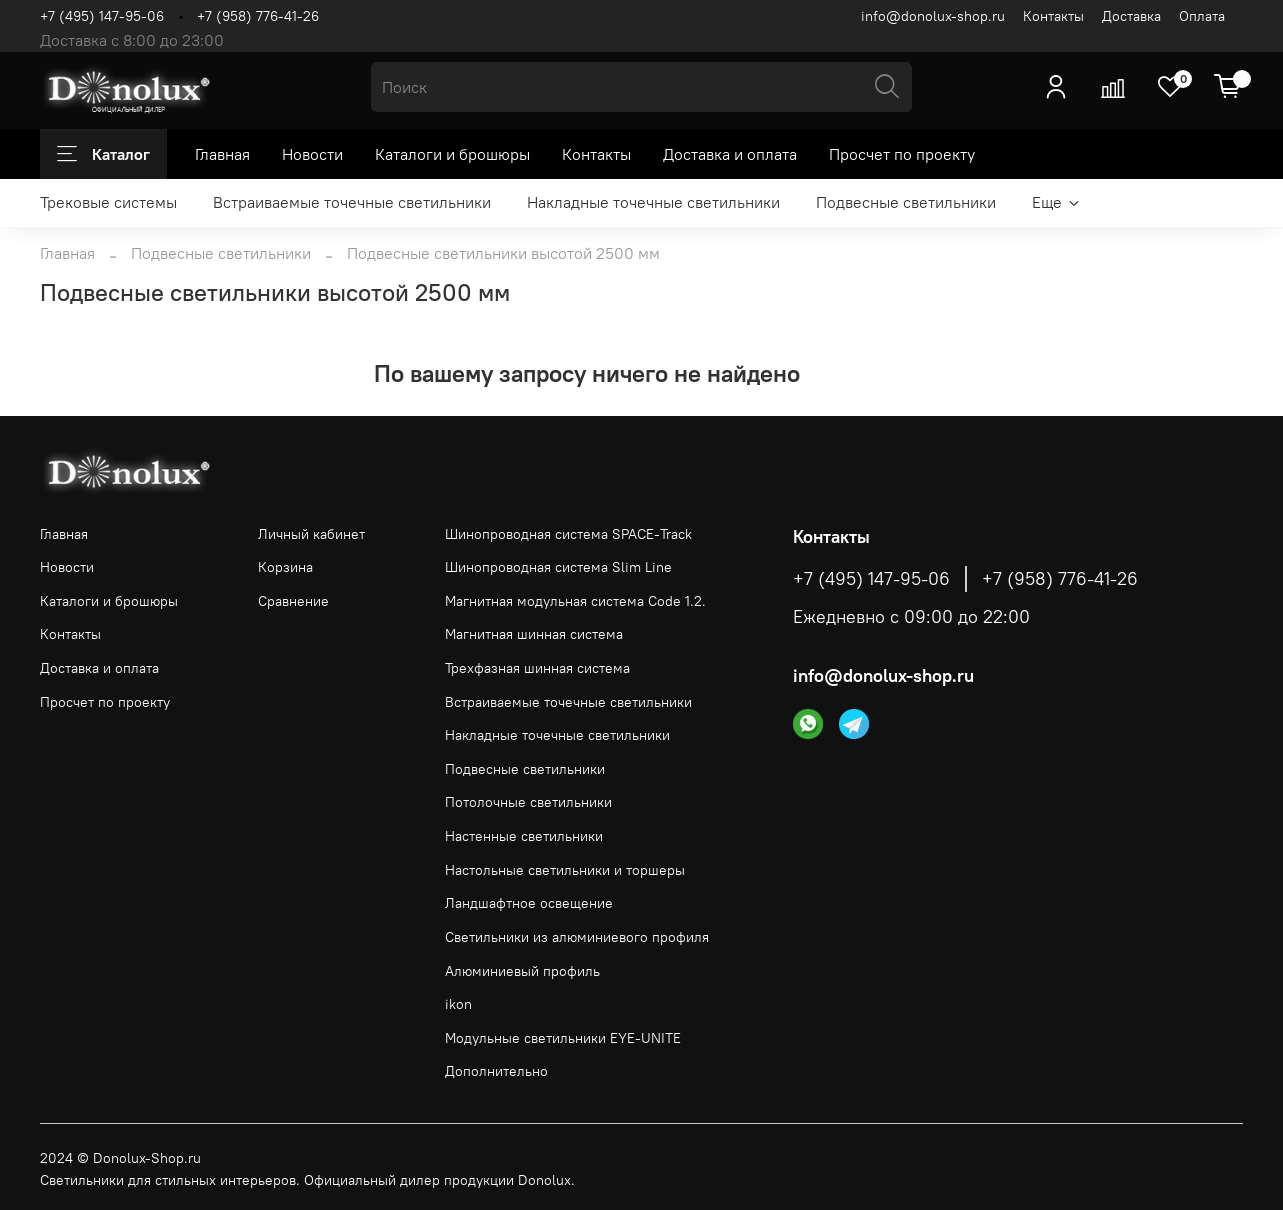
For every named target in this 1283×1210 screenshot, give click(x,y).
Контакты (1053, 16)
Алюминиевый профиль (522, 971)
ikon (458, 1004)
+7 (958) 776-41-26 (258, 16)
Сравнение (293, 601)
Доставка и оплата (730, 154)
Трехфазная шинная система (537, 668)
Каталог (103, 154)
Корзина (285, 567)
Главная (222, 154)
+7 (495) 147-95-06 (102, 16)
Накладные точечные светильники (653, 202)
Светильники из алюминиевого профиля (577, 937)
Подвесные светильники (906, 202)
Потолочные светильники (528, 802)
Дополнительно (496, 1071)
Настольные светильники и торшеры (565, 870)
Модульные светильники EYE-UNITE (563, 1038)
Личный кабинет (311, 534)
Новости (312, 154)
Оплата (1202, 16)
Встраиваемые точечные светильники (352, 202)
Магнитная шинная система (534, 634)
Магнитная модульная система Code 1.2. (575, 601)
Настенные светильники (524, 836)
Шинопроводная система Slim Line (558, 567)
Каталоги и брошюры (452, 154)
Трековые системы (108, 202)
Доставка (1131, 16)
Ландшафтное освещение (529, 903)
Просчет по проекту (902, 154)
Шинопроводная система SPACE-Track (568, 534)
